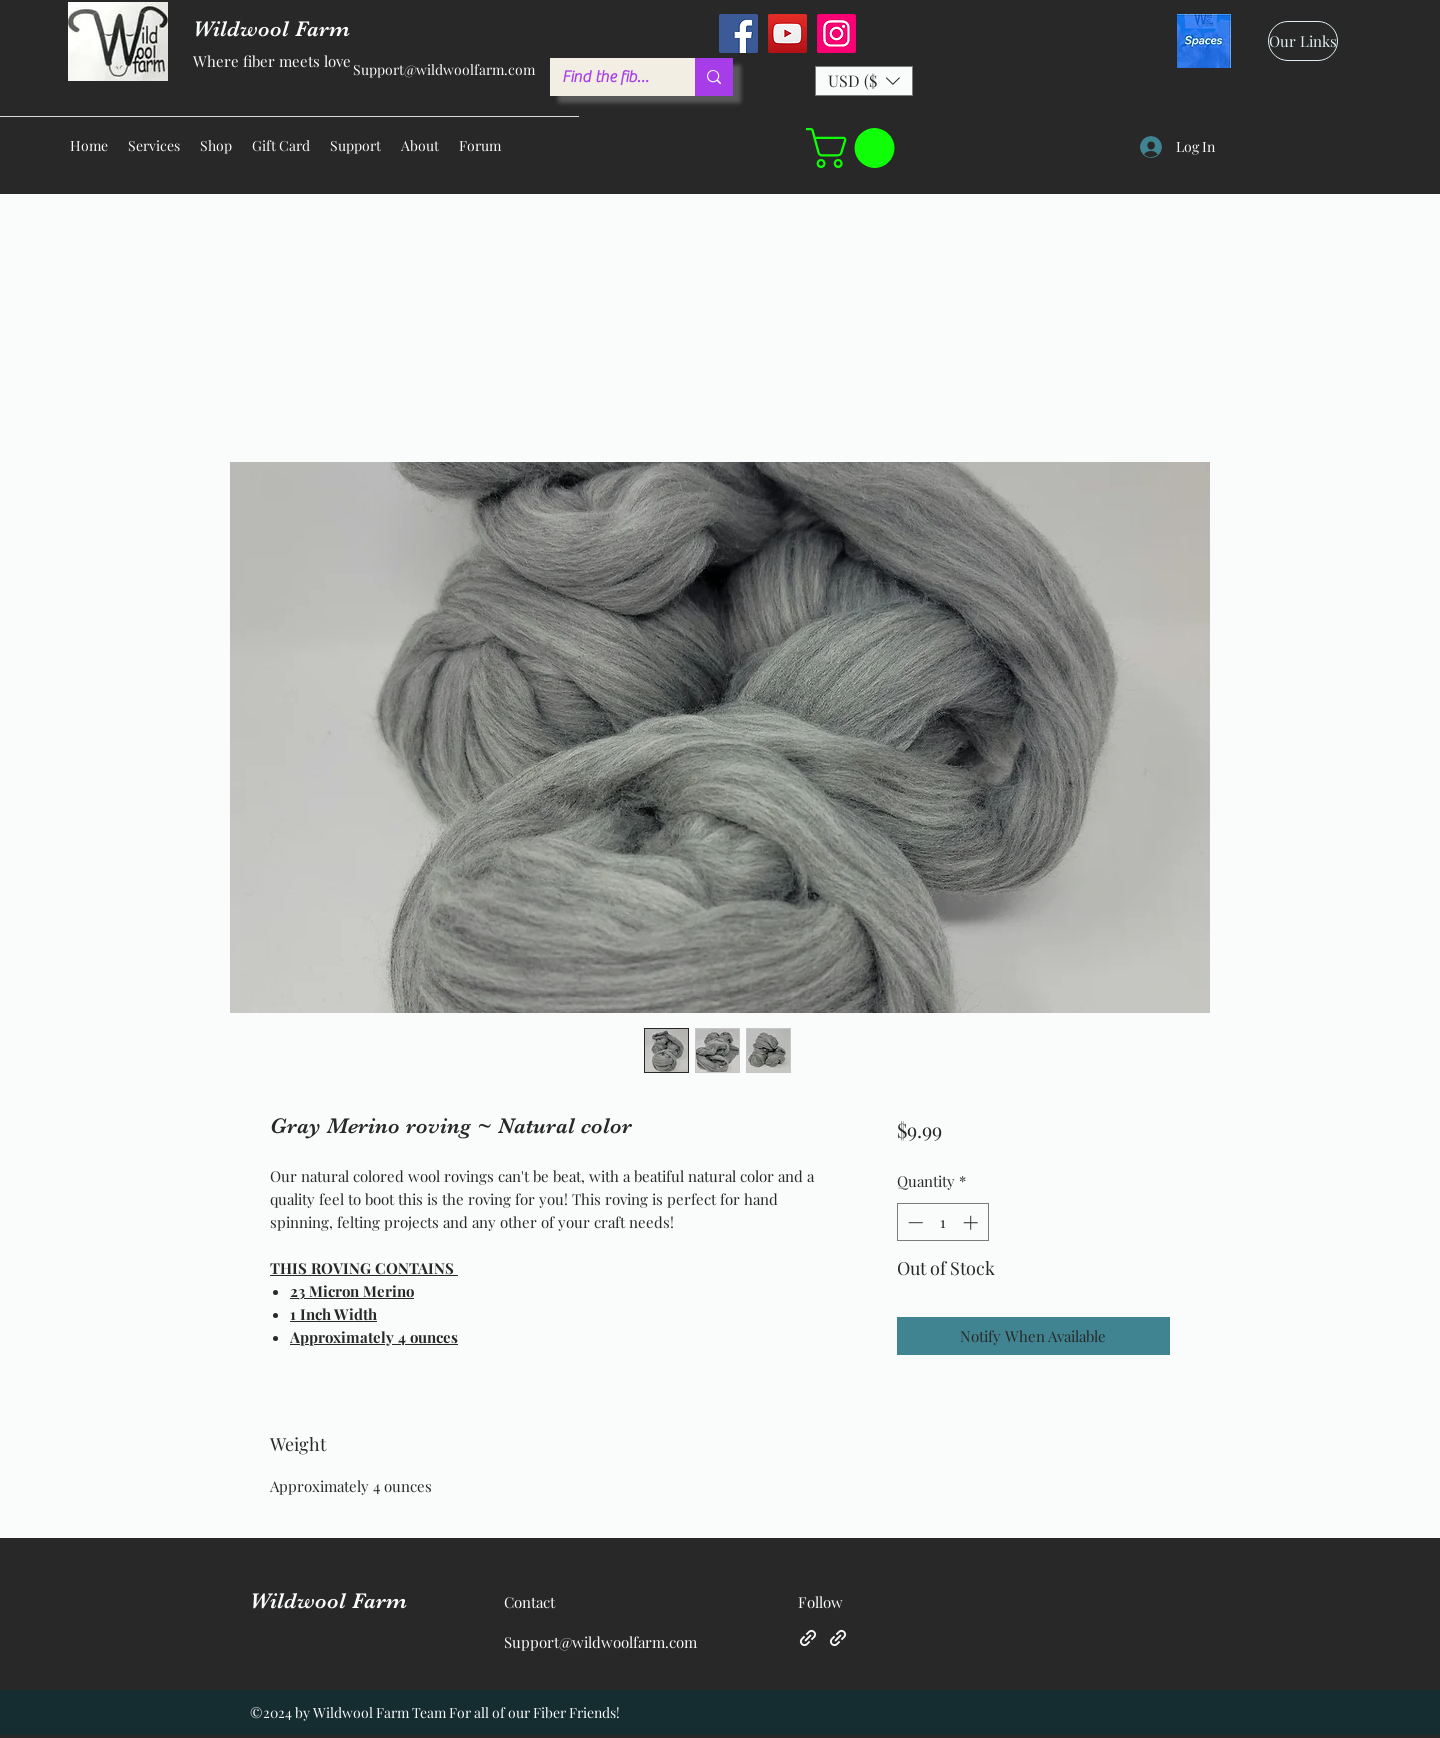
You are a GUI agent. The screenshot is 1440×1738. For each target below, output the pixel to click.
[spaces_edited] (1204, 41)
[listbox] (864, 81)
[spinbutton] (942, 1222)
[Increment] (972, 1222)
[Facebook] (738, 33)
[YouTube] (787, 33)
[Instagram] (836, 33)
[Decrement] (913, 1222)
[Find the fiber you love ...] (607, 77)
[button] (864, 81)
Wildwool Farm (328, 1600)
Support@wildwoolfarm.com (444, 69)
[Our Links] (1303, 41)
